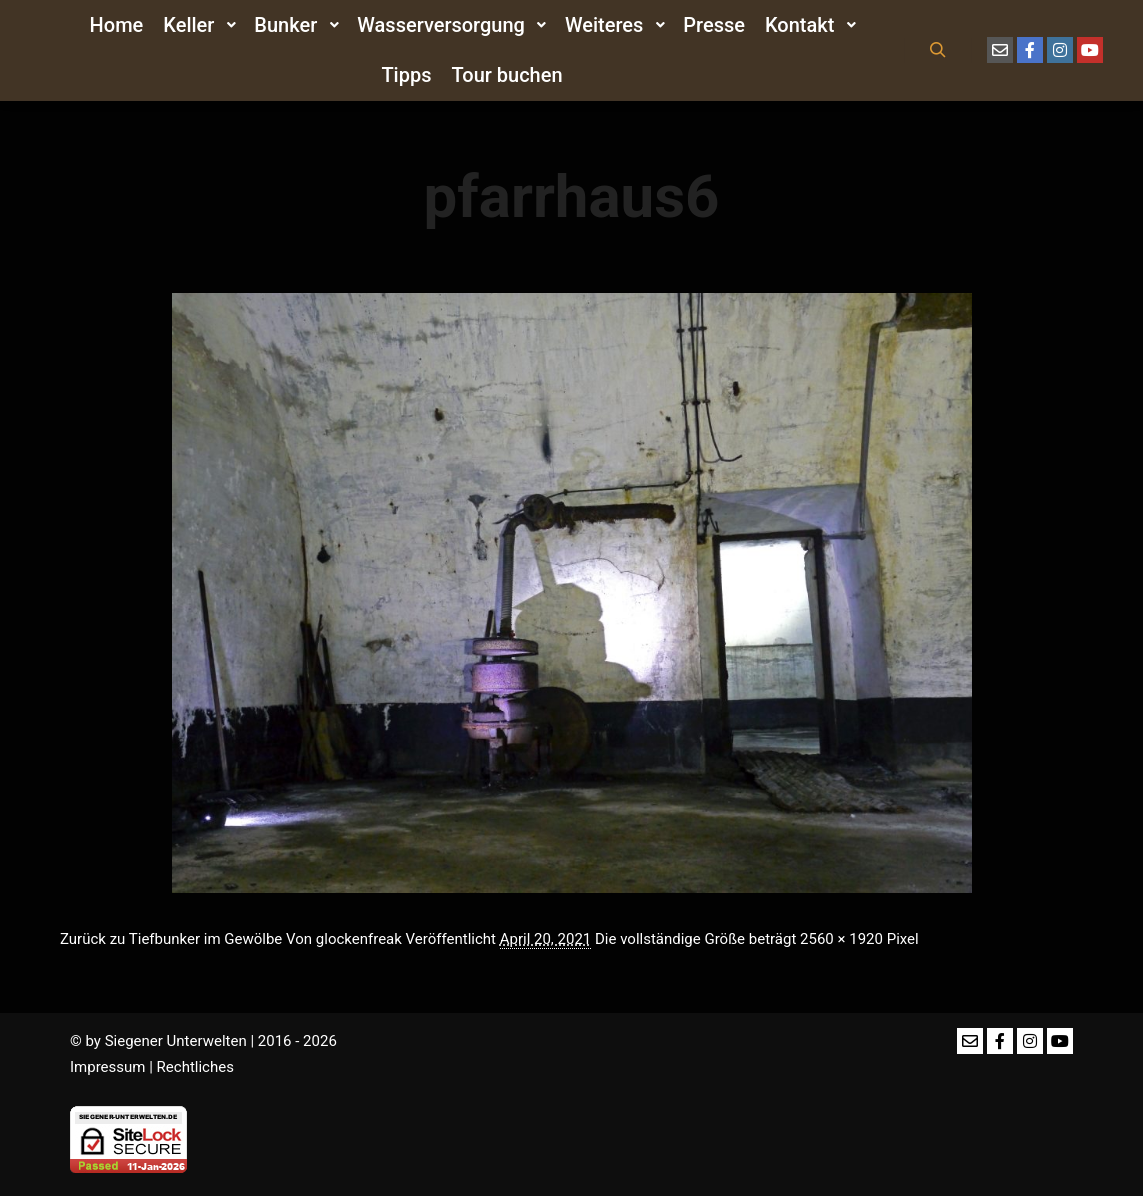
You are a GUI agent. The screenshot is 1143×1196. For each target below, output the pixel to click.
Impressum (107, 1067)
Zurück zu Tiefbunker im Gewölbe (171, 939)
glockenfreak (359, 939)
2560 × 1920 (841, 939)
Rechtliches (195, 1067)
